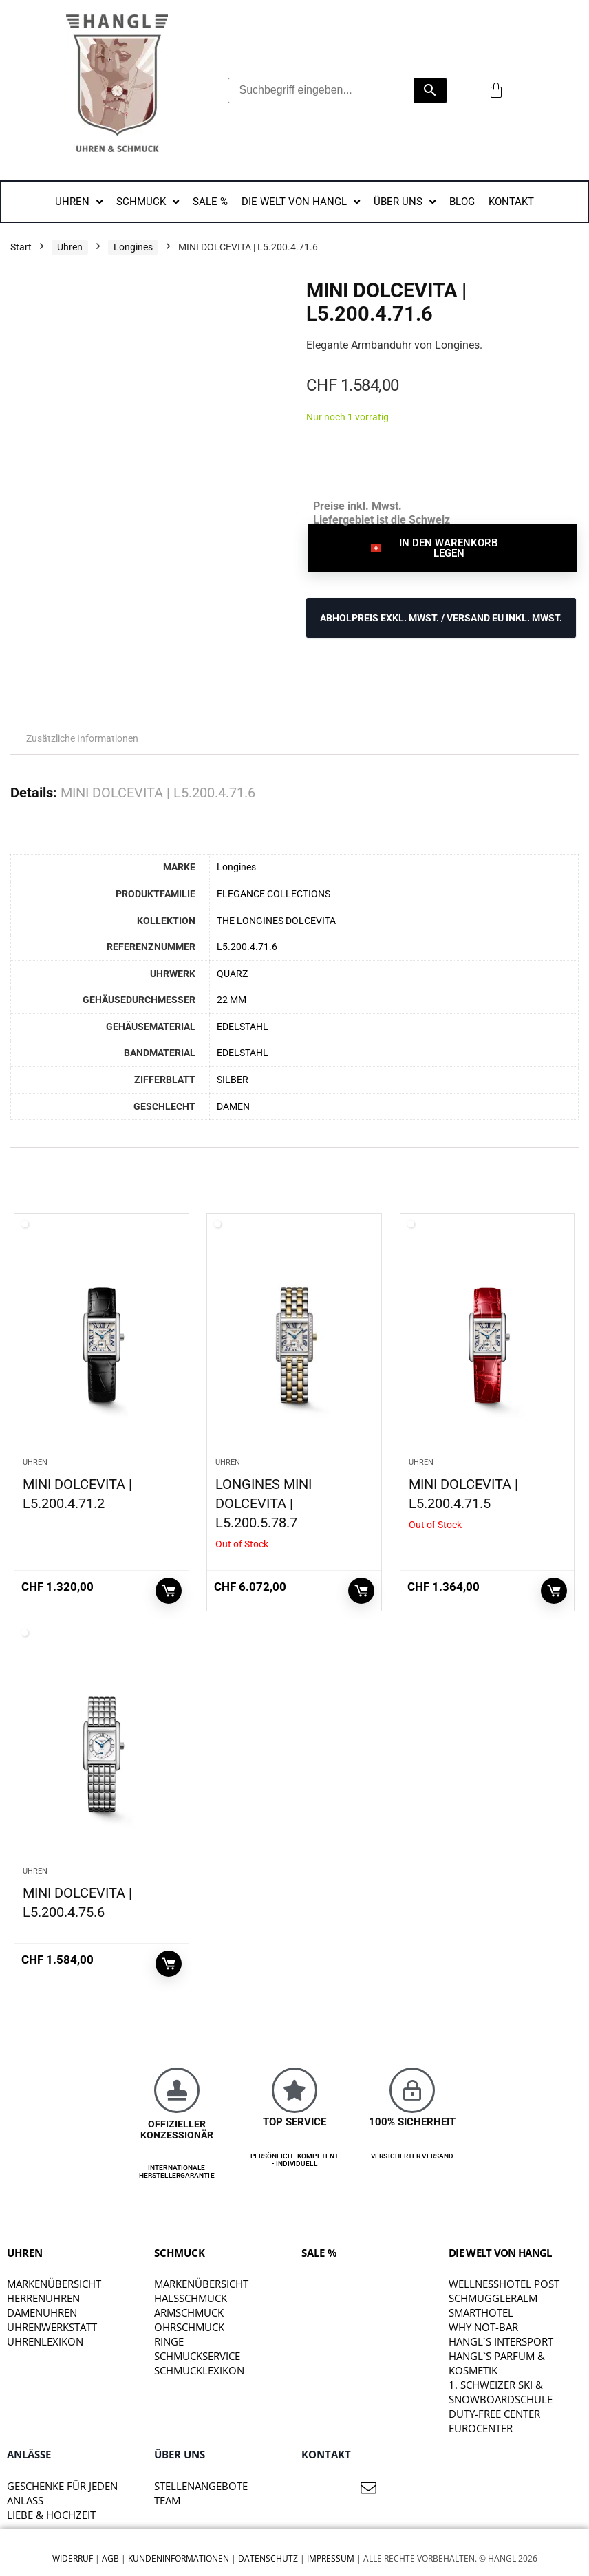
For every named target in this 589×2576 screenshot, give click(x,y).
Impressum (330, 2558)
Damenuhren (42, 2312)
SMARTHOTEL (481, 2312)
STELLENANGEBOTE (201, 2486)
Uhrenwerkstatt (52, 2327)
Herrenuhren (43, 2298)
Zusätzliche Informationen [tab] (82, 738)
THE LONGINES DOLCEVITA (276, 921)
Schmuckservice (197, 2356)
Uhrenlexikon (45, 2341)
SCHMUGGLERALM (493, 2298)
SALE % (319, 2253)
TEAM (167, 2500)
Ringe (169, 2341)
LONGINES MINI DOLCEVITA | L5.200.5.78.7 (263, 1503)
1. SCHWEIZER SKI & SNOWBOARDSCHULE (501, 2392)
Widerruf (72, 2558)
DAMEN (233, 1107)
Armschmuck (189, 2312)
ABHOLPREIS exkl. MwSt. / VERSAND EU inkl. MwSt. (441, 617)
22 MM (231, 1000)
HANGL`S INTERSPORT (501, 2341)
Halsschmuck (190, 2298)
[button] (442, 548)
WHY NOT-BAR (483, 2327)
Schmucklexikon (199, 2370)
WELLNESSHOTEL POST (504, 2283)
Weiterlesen (361, 1590)
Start (21, 247)
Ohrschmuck (189, 2327)
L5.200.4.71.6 (247, 947)
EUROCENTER (481, 2428)
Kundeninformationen (178, 2558)
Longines (133, 247)
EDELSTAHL (242, 1027)
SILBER (232, 1080)
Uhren (70, 247)
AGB (110, 2558)
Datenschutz (268, 2558)
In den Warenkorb (168, 1590)
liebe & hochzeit (51, 2515)
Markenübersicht (54, 2283)
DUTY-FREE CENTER (494, 2414)
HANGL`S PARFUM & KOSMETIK (497, 2363)
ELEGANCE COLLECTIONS (273, 894)
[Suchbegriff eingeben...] (321, 90)
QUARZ (232, 974)
